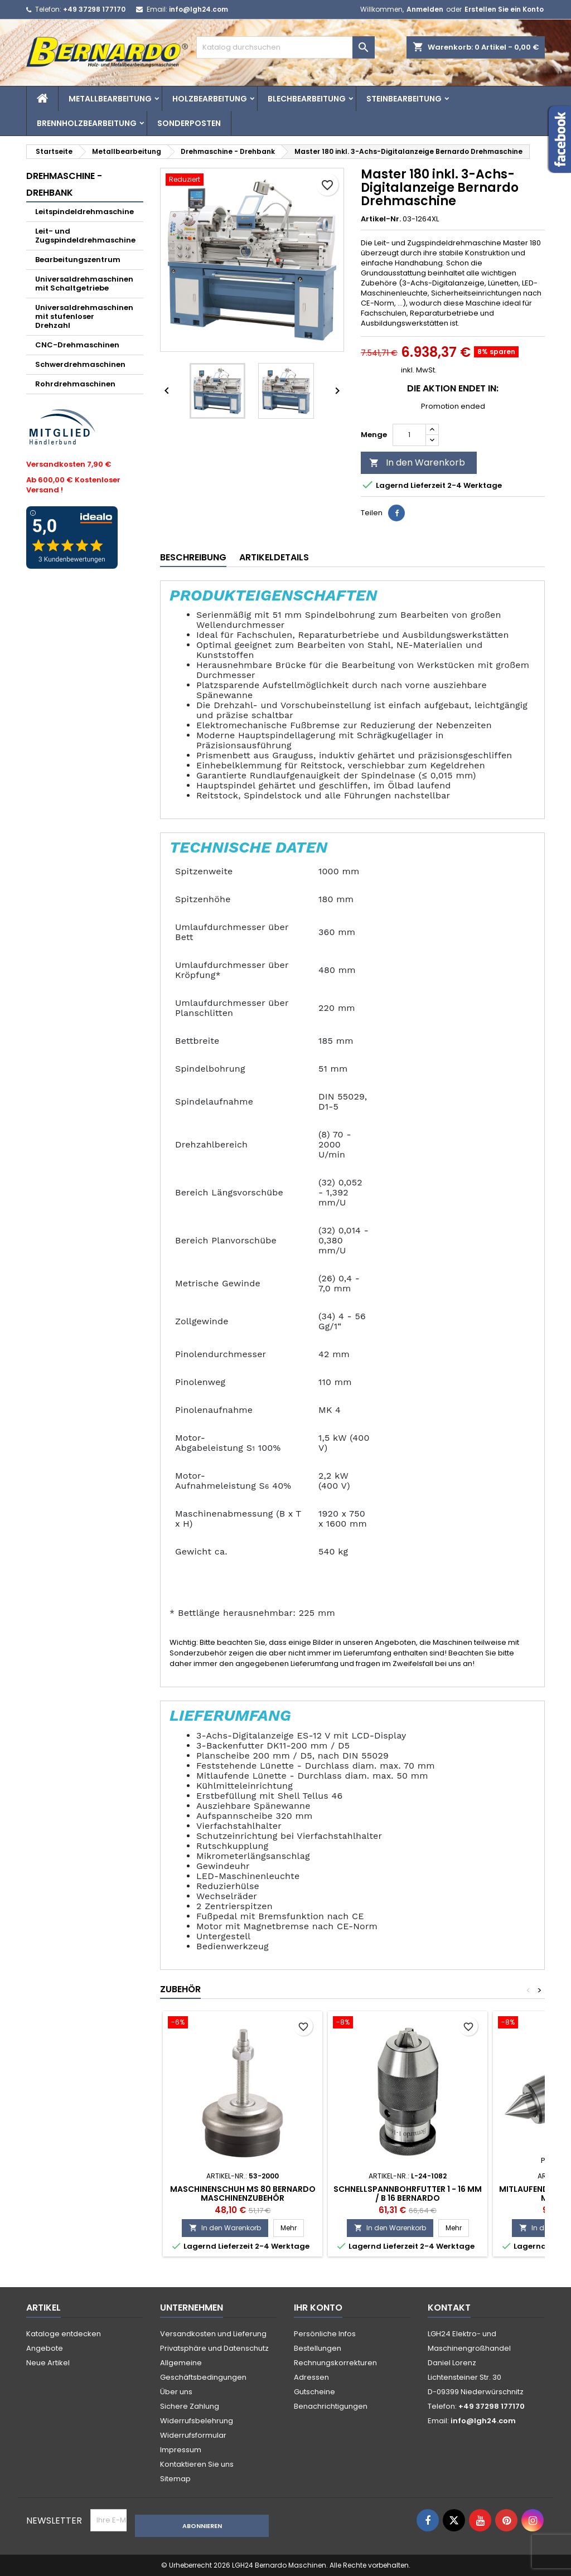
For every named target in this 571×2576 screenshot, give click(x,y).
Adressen (311, 2377)
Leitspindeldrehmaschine (84, 211)
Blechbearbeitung (307, 98)
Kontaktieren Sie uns (197, 2464)
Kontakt (449, 2307)
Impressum (180, 2449)
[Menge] (409, 435)
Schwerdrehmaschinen (80, 364)
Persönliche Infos (325, 2333)
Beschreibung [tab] (193, 557)
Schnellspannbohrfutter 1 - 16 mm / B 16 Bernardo (407, 2193)
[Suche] (285, 47)
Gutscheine (314, 2391)
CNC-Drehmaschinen (77, 345)
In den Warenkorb (417, 462)
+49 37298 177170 (94, 9)
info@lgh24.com (198, 9)
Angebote (44, 2348)
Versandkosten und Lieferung (213, 2333)
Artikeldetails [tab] (274, 557)
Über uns (176, 2391)
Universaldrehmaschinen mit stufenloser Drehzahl (84, 316)
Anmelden (425, 9)
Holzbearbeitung (209, 98)
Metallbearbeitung (110, 98)
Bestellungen (317, 2348)
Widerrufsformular (193, 2435)
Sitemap (175, 2478)
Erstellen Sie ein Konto (504, 9)
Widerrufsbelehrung (196, 2420)
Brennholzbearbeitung (87, 123)
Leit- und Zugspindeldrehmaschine (85, 235)
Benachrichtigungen (330, 2406)
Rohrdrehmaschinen (75, 384)
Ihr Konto (318, 2307)
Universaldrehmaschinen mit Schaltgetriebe (84, 283)
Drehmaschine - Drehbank (64, 184)
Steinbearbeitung (404, 98)
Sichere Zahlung (189, 2406)
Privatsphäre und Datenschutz (214, 2348)
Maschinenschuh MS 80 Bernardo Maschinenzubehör (243, 2193)
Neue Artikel (48, 2362)
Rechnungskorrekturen (335, 2362)
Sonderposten (189, 123)
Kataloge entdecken (63, 2333)
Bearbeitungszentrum (77, 259)
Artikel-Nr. (381, 219)
